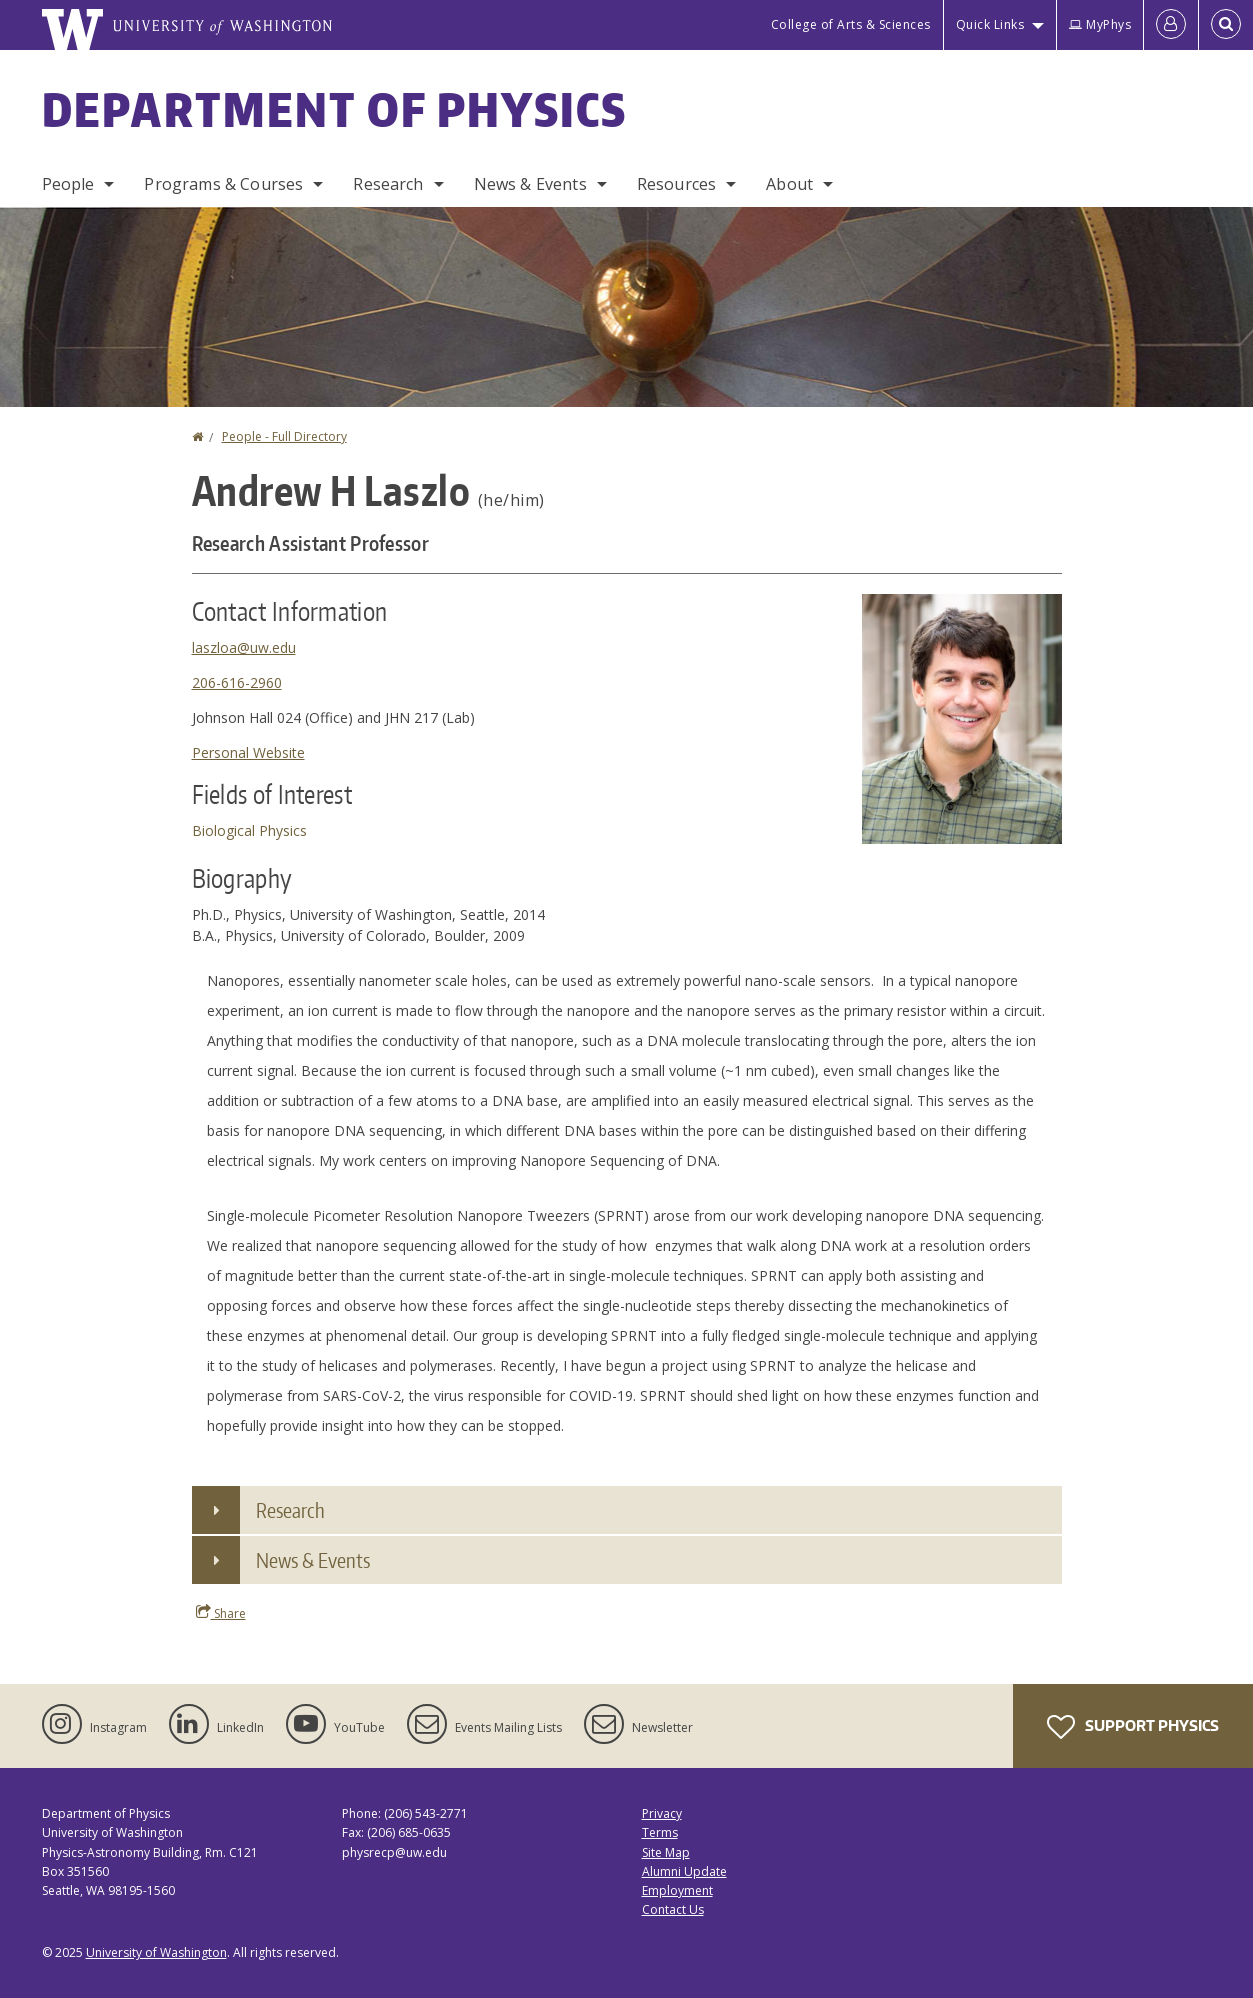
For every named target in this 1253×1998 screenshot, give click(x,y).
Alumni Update (684, 1871)
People (68, 184)
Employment (677, 1890)
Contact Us (673, 1909)
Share (221, 1613)
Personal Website (248, 752)
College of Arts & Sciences (851, 24)
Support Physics (1133, 1727)
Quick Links (990, 24)
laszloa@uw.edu (244, 647)
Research (388, 184)
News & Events (530, 184)
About (789, 184)
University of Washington (156, 1952)
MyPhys (1100, 24)
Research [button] (290, 1510)
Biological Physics (249, 830)
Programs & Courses (223, 184)
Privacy (662, 1813)
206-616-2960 (237, 682)
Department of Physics (335, 109)
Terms (660, 1832)
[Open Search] (1226, 25)
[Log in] (1171, 25)
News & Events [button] (313, 1560)
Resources (676, 184)
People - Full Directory (284, 436)
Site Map (666, 1852)
